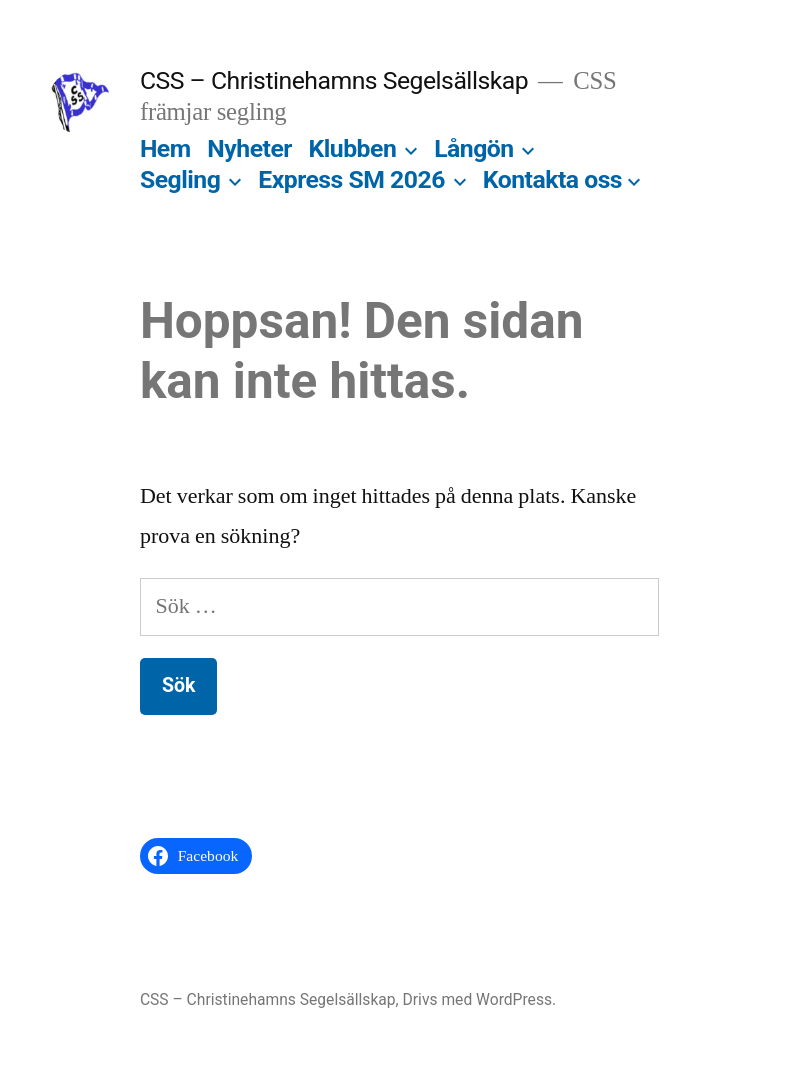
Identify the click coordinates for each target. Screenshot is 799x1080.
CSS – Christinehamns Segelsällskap (334, 80)
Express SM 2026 (351, 179)
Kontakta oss (552, 179)
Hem (165, 148)
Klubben (353, 148)
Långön (474, 148)
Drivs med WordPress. (480, 999)
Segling (180, 179)
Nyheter (249, 148)
